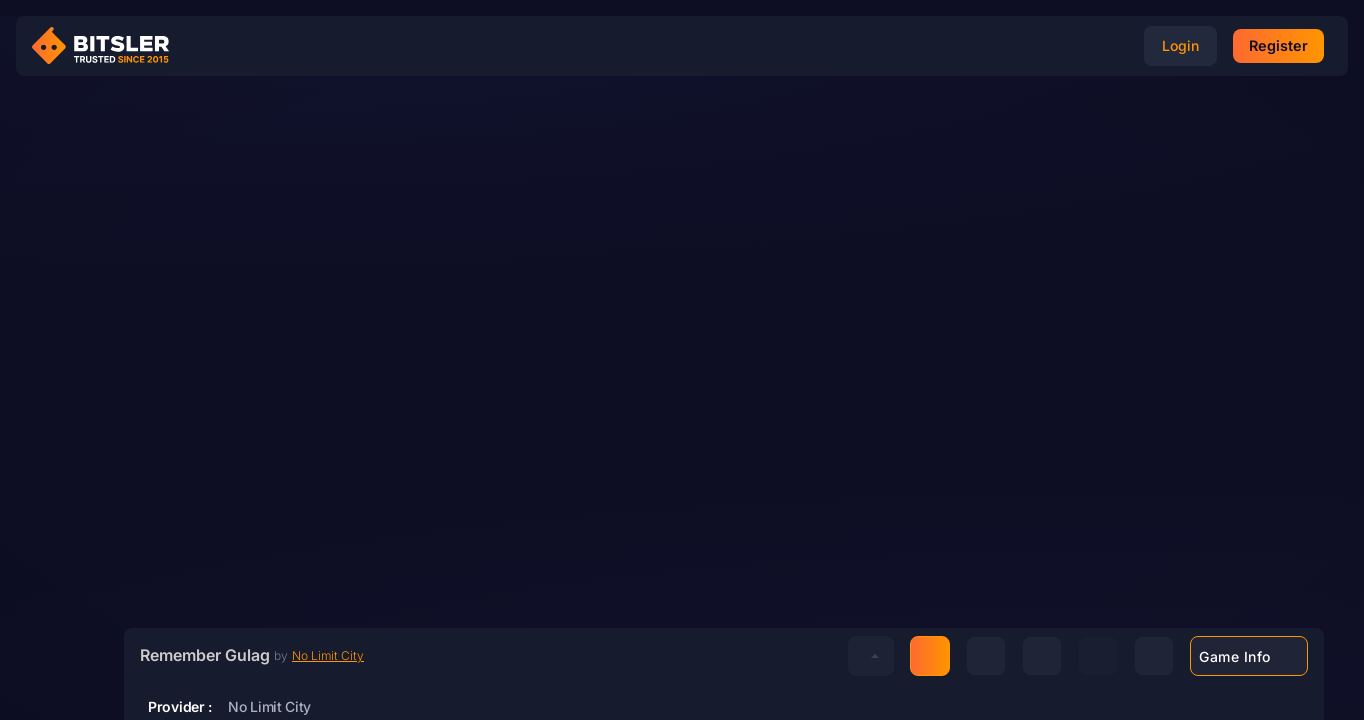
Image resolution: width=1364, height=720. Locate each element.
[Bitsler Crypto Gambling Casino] (108, 46)
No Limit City (328, 655)
